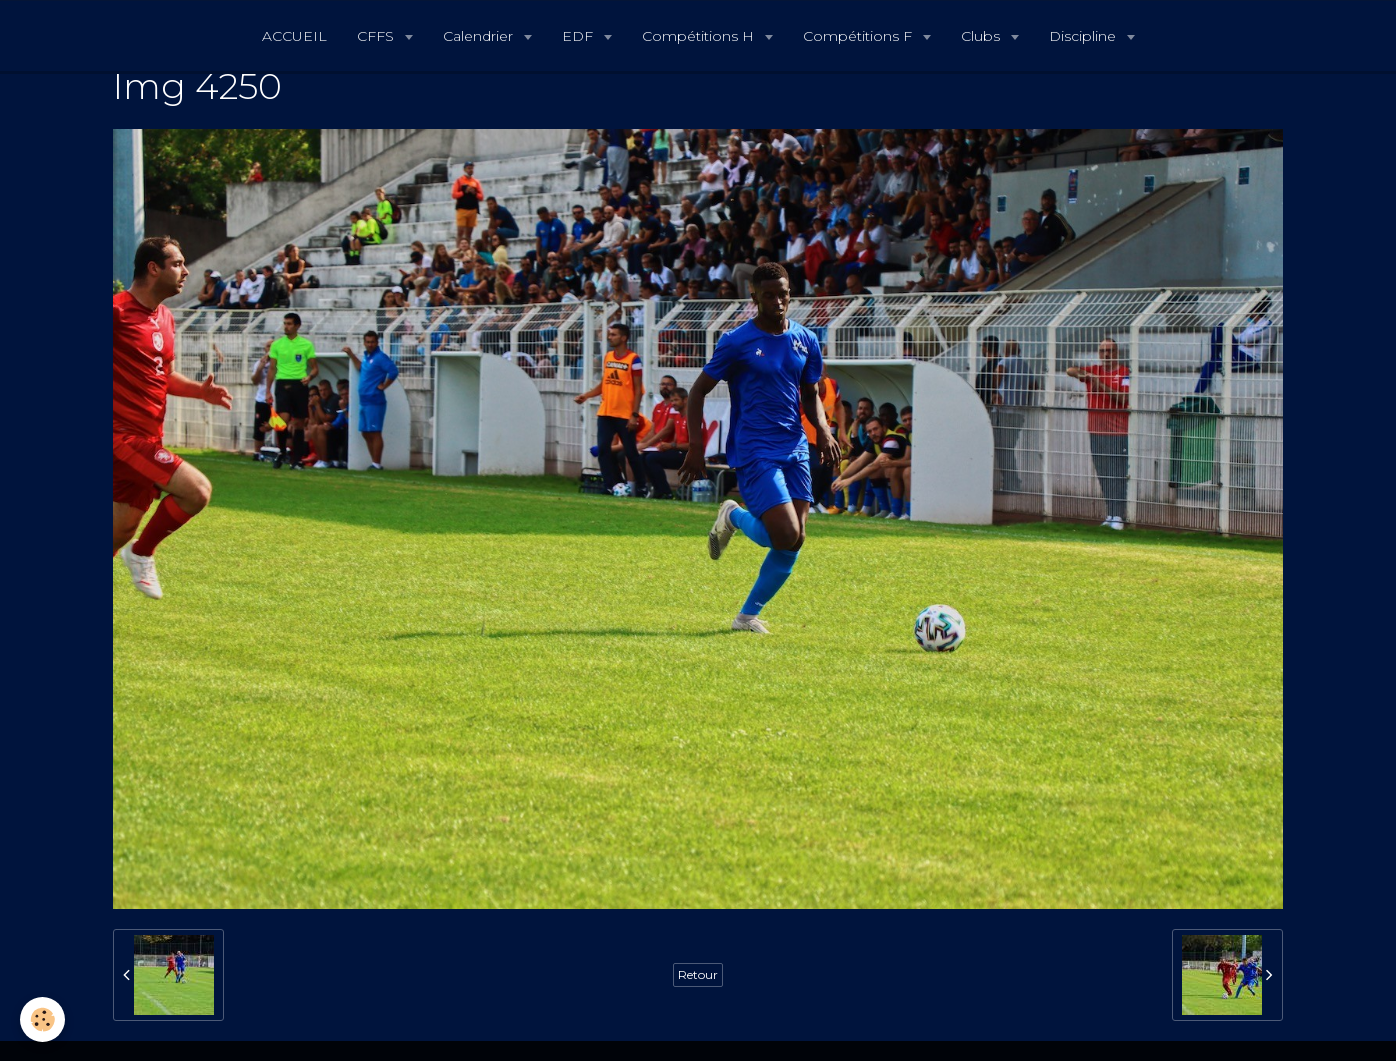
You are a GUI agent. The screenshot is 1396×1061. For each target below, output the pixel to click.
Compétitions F (859, 36)
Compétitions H (700, 36)
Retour (698, 974)
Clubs (982, 36)
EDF (579, 36)
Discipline (1084, 36)
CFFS (377, 36)
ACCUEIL (294, 36)
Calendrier (480, 36)
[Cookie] (42, 1019)
